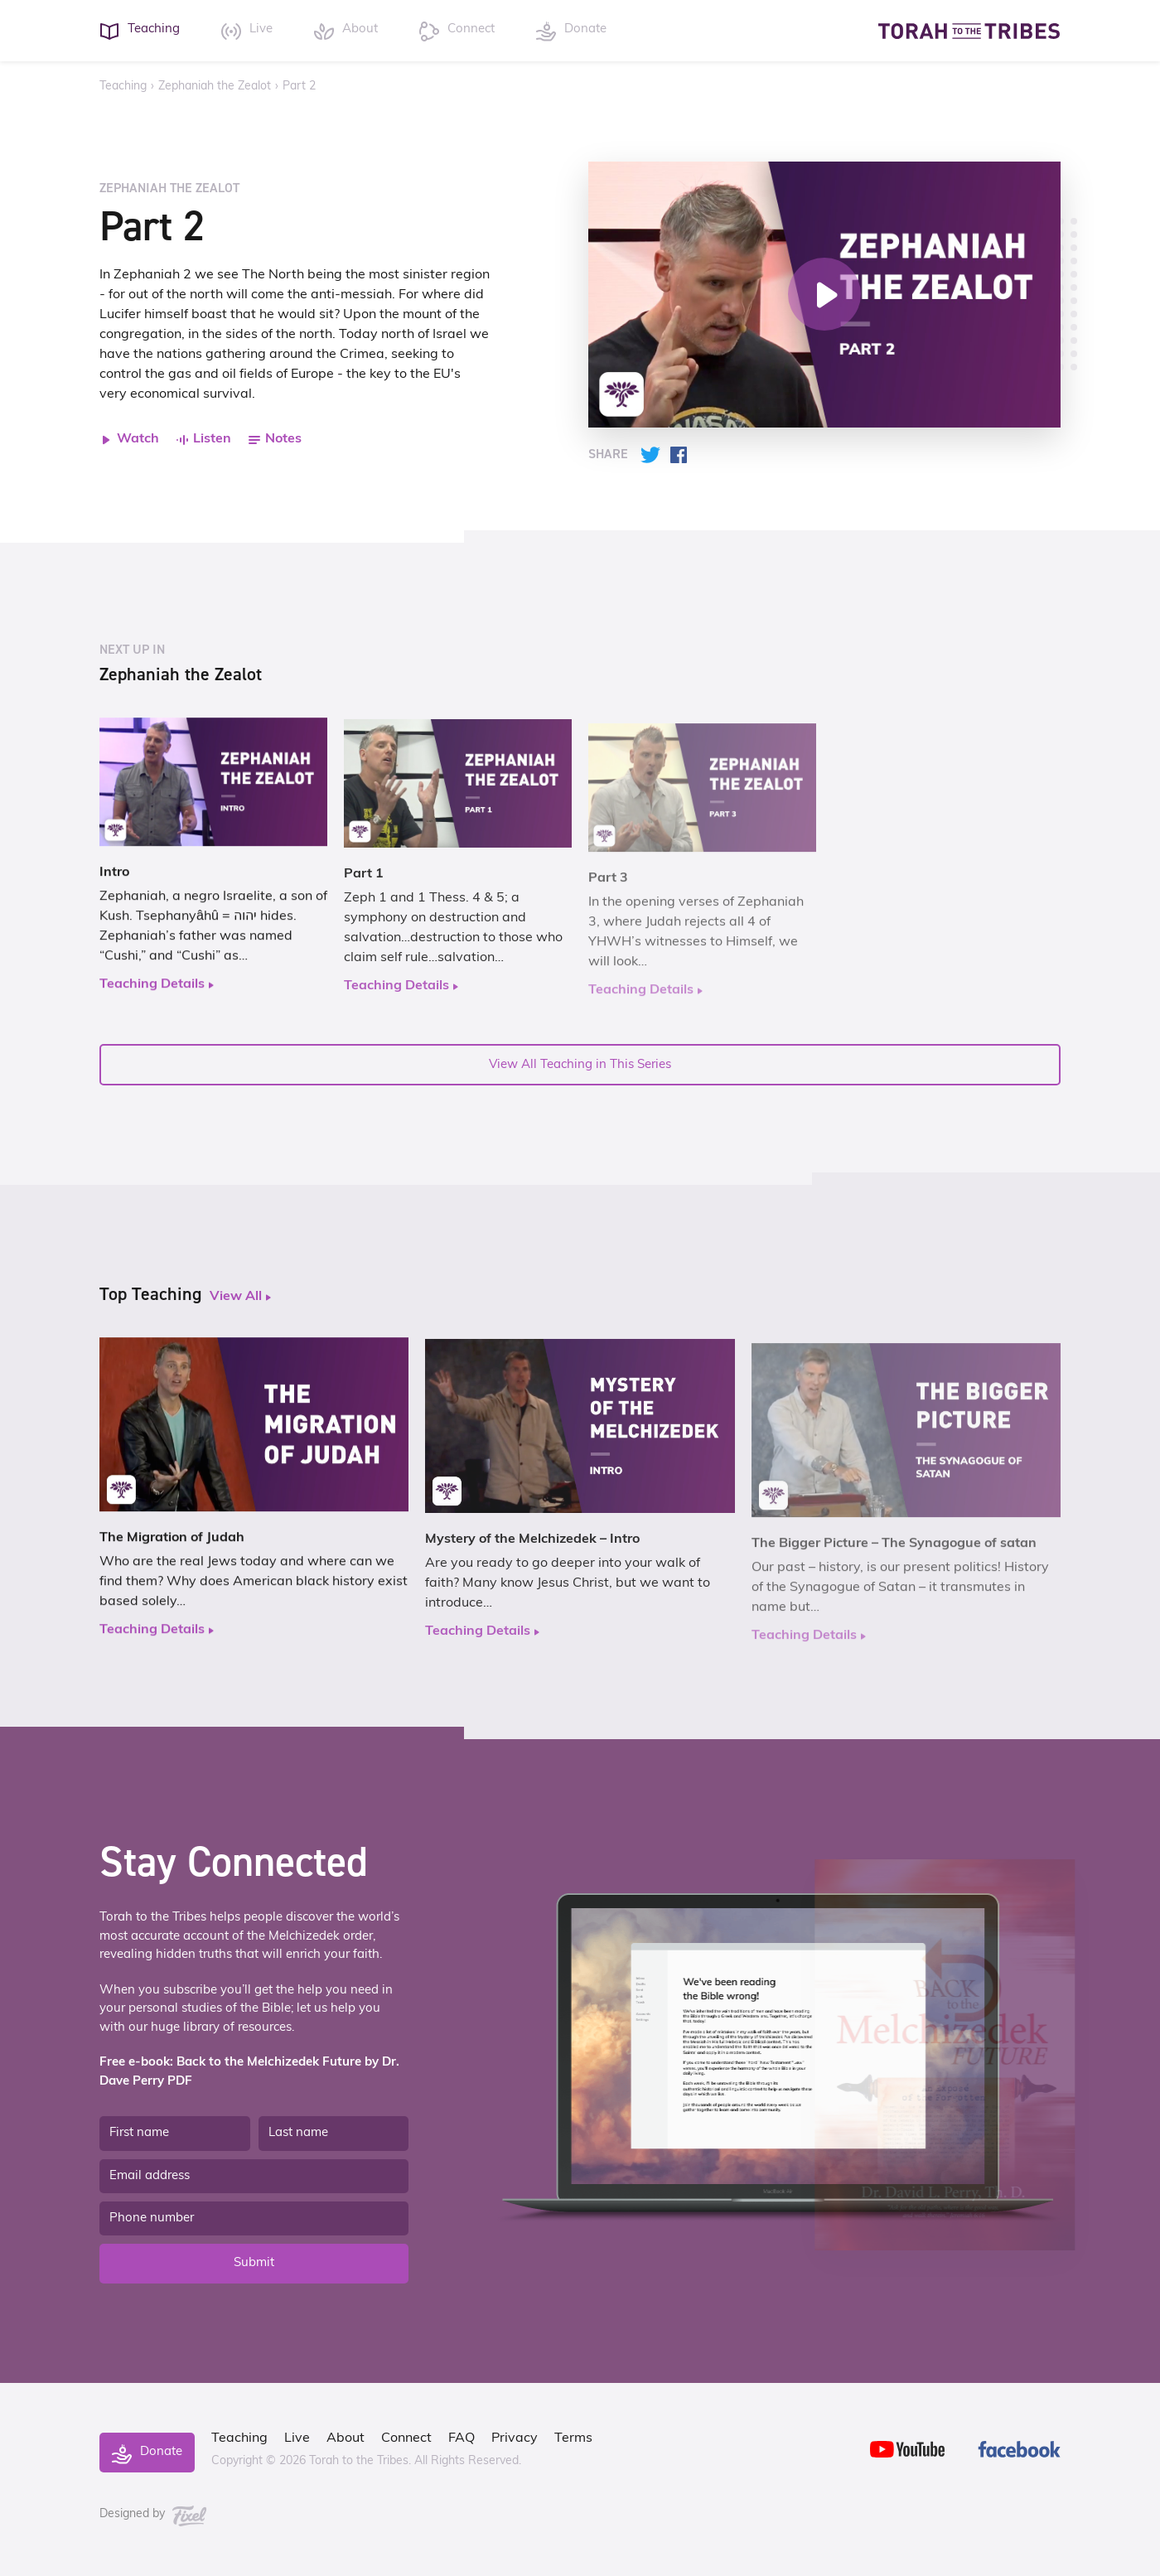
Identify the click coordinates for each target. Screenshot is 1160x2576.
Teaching (123, 86)
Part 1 (364, 889)
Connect (406, 2438)
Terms (573, 2438)
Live (297, 2438)
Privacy (514, 2438)
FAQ (461, 2438)
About (345, 2438)
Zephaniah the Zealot (214, 86)
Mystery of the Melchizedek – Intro (532, 1554)
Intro (114, 880)
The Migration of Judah (171, 1546)
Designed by (153, 2514)
